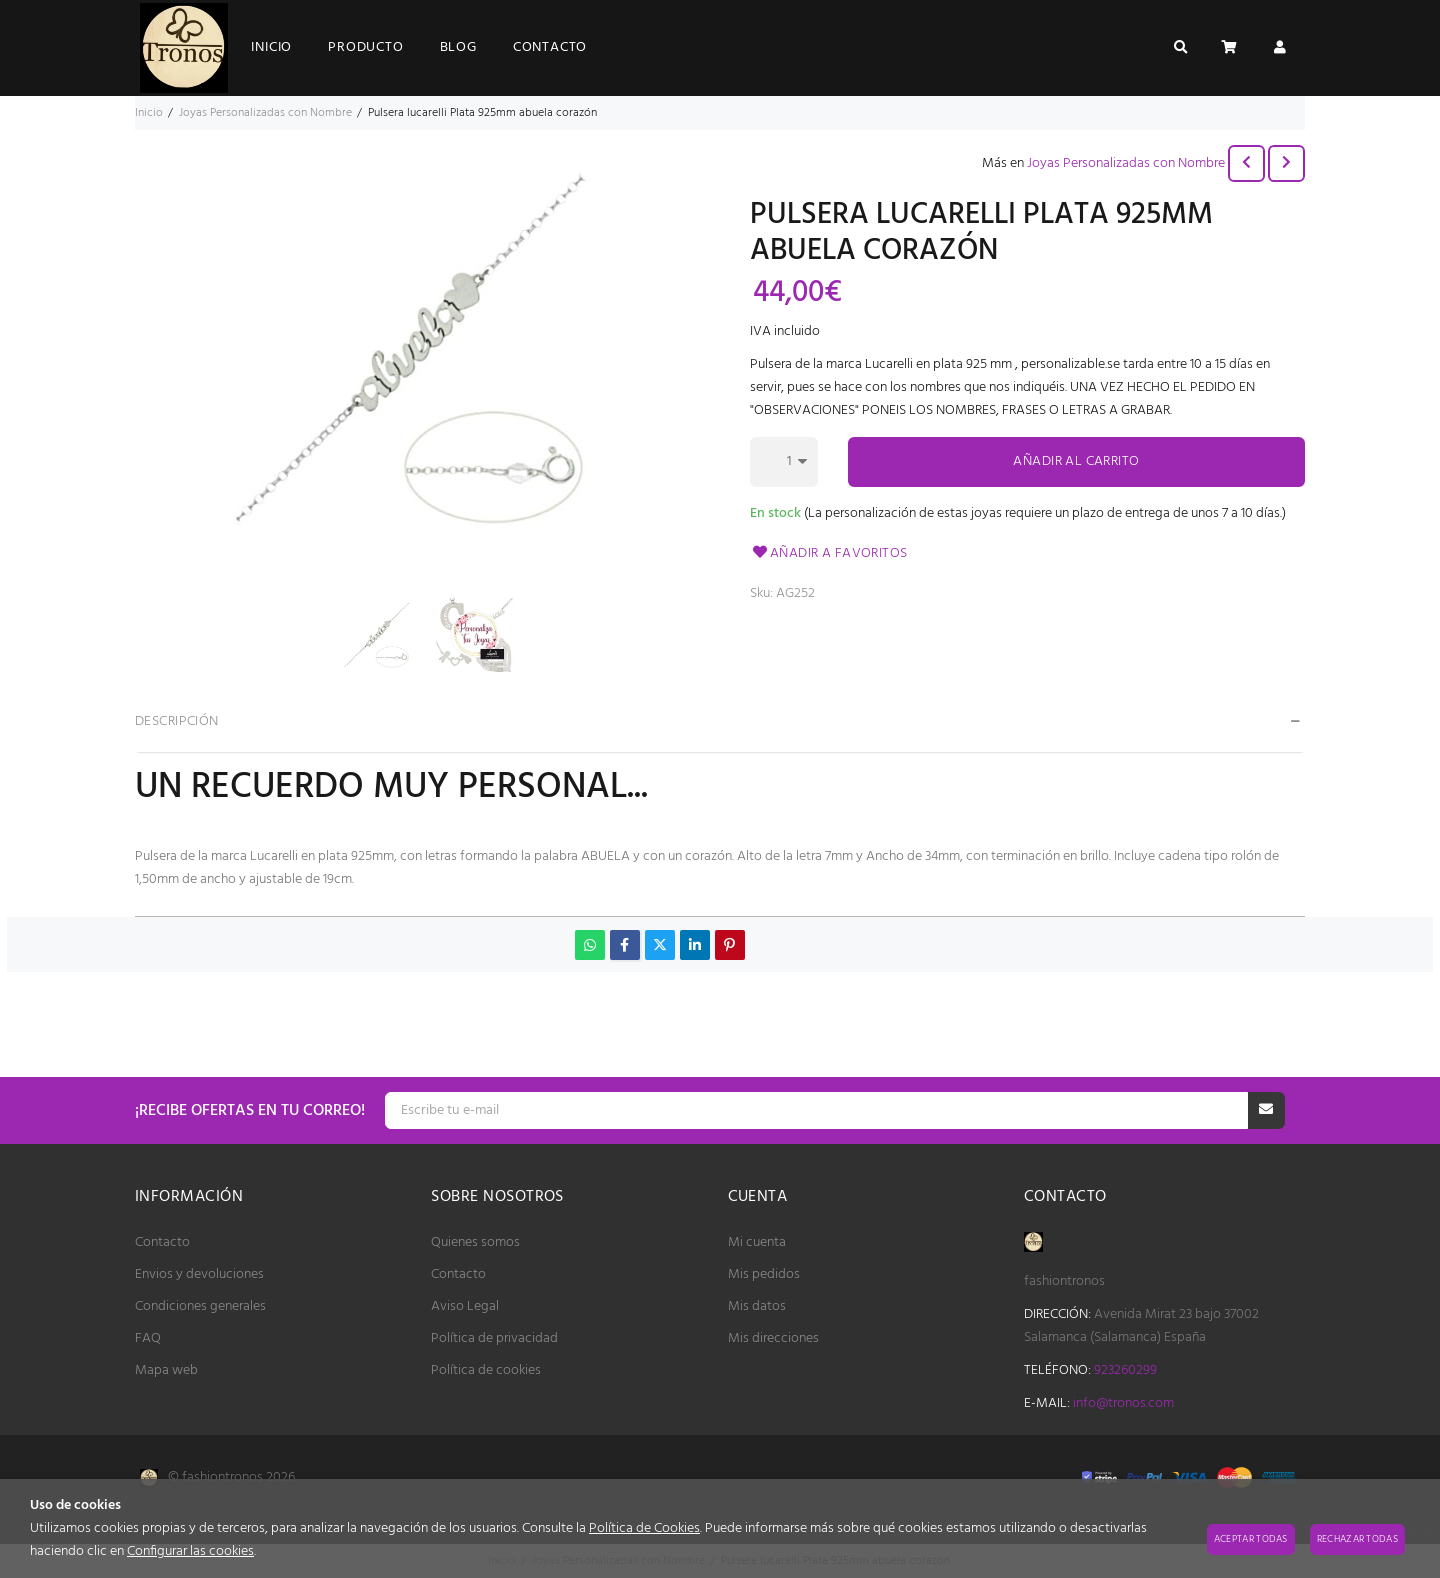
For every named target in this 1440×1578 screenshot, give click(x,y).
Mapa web (166, 1370)
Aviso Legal (465, 1306)
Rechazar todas (1357, 1539)
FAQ (148, 1338)
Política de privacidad (494, 1338)
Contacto (162, 1242)
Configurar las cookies (190, 1551)
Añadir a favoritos (829, 553)
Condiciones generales (200, 1306)
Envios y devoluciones (199, 1274)
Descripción (177, 721)
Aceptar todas (1251, 1539)
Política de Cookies (644, 1528)
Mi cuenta (757, 1242)
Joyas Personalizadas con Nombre (1126, 163)
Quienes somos (475, 1242)
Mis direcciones (773, 1338)
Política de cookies (486, 1370)
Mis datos (757, 1306)
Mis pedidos (764, 1274)
